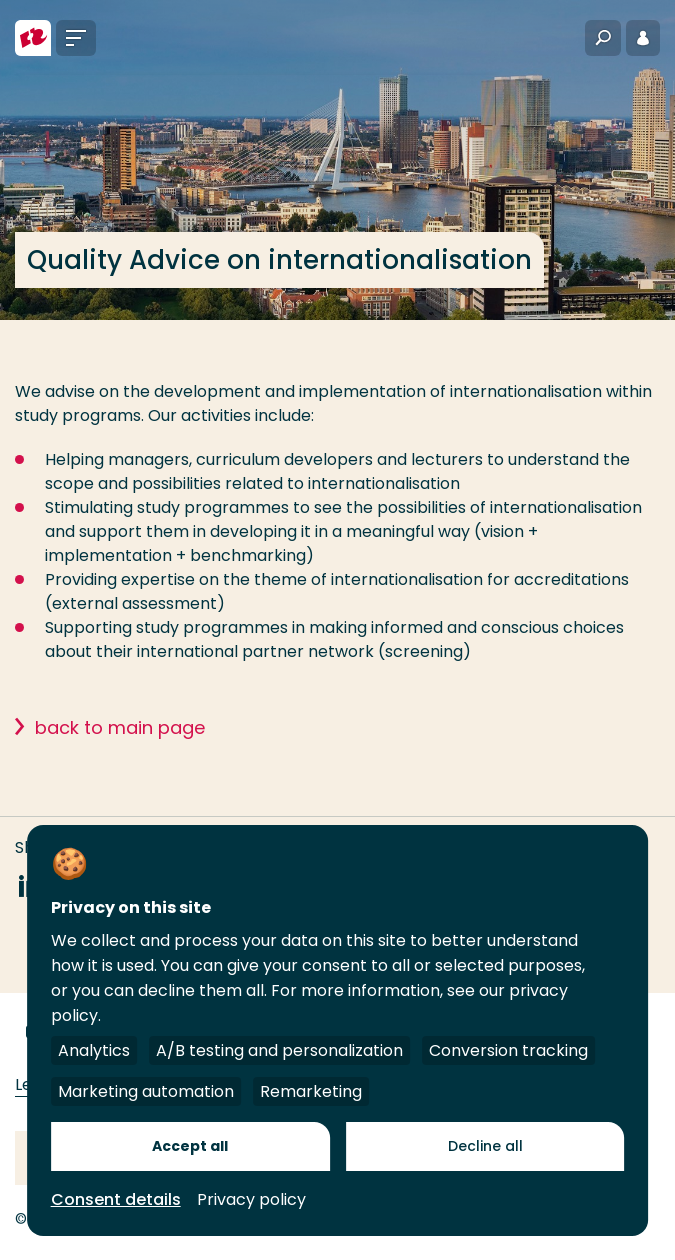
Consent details (116, 1199)
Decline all (485, 1146)
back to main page (120, 727)
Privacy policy (251, 1199)
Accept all (190, 1146)
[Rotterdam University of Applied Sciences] (33, 38)
